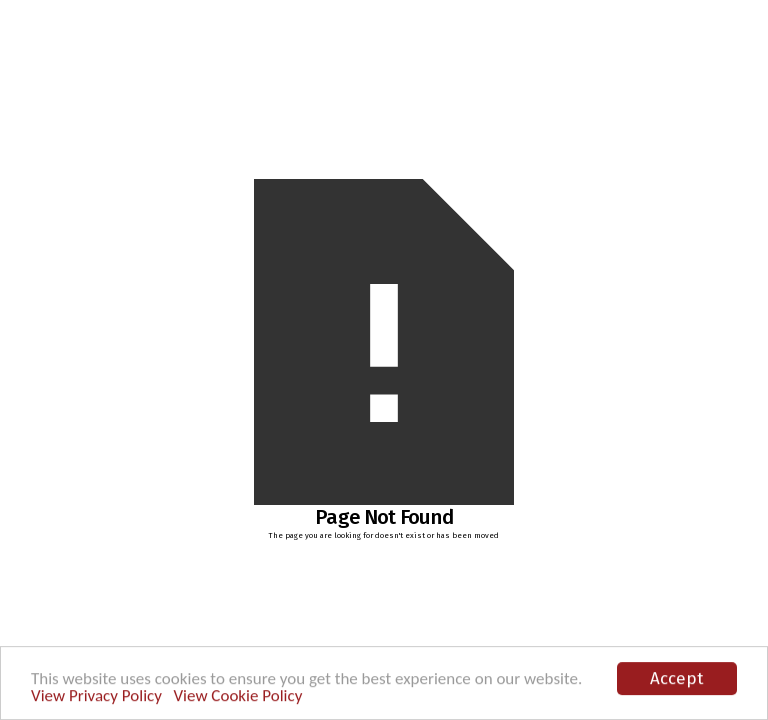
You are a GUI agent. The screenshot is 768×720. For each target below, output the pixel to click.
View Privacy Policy (96, 696)
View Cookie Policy (237, 696)
